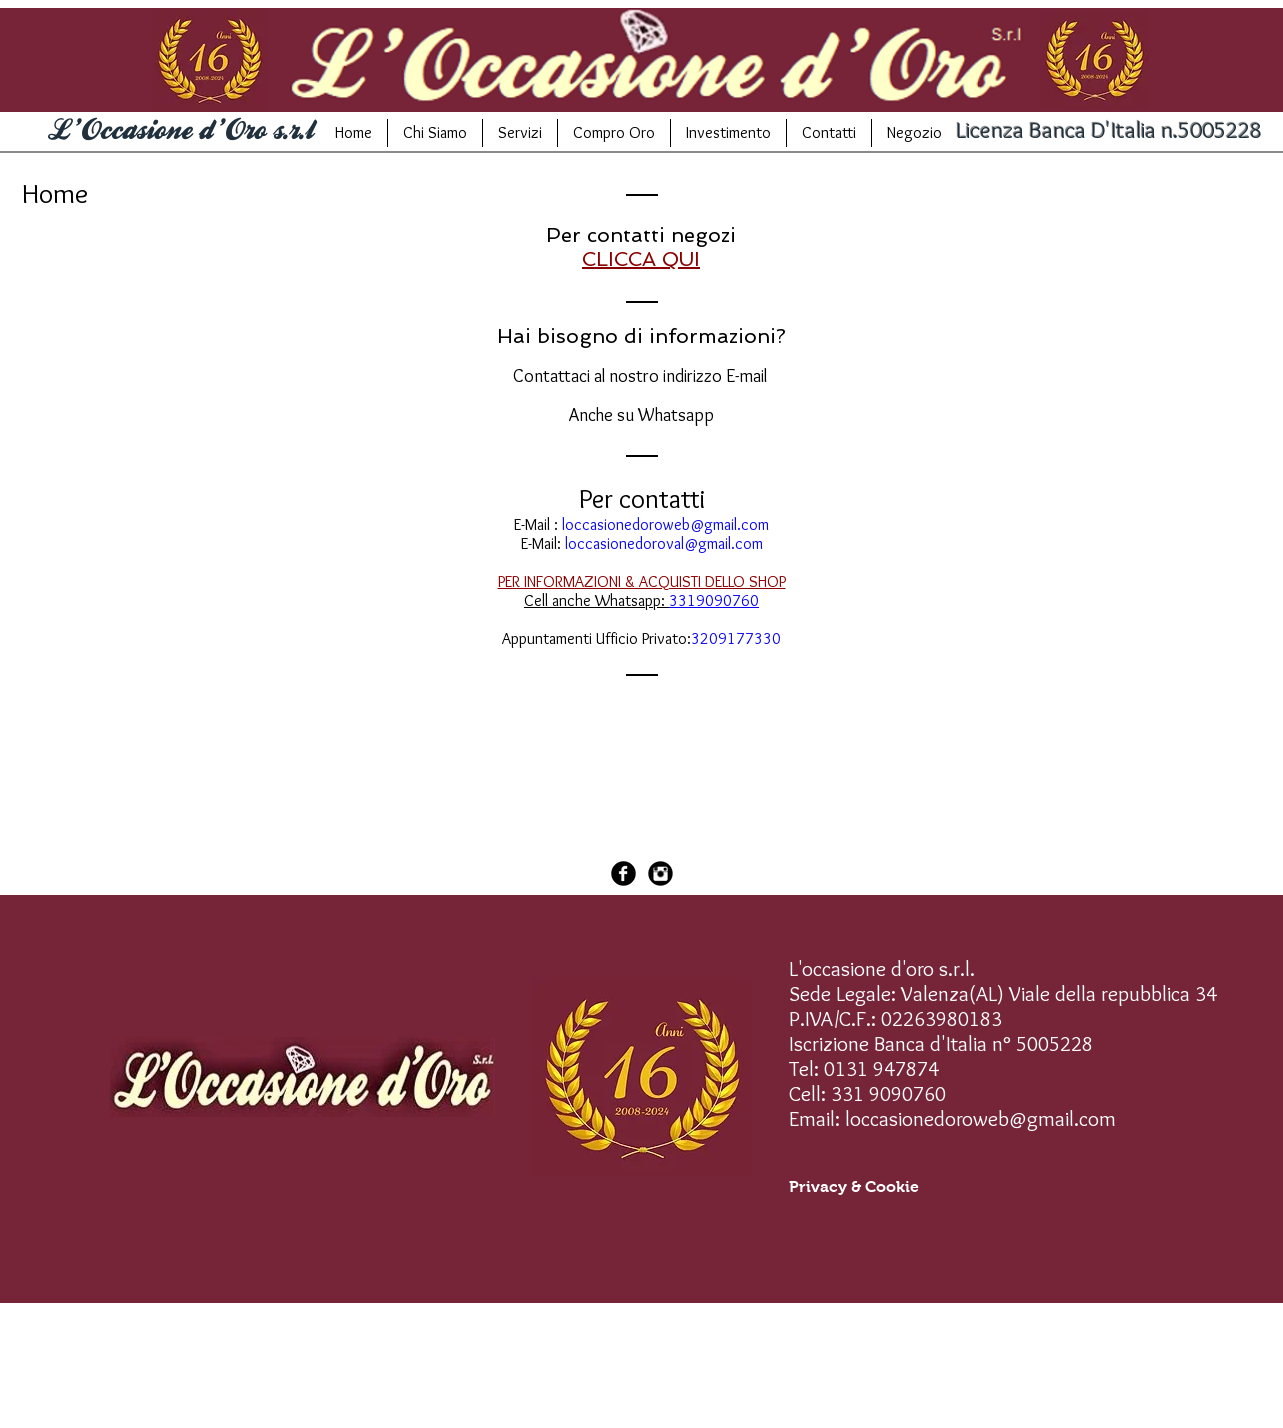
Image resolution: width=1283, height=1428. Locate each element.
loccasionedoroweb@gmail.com (665, 524)
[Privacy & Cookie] (854, 1187)
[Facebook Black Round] (623, 873)
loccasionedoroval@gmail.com (664, 543)
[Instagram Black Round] (660, 873)
